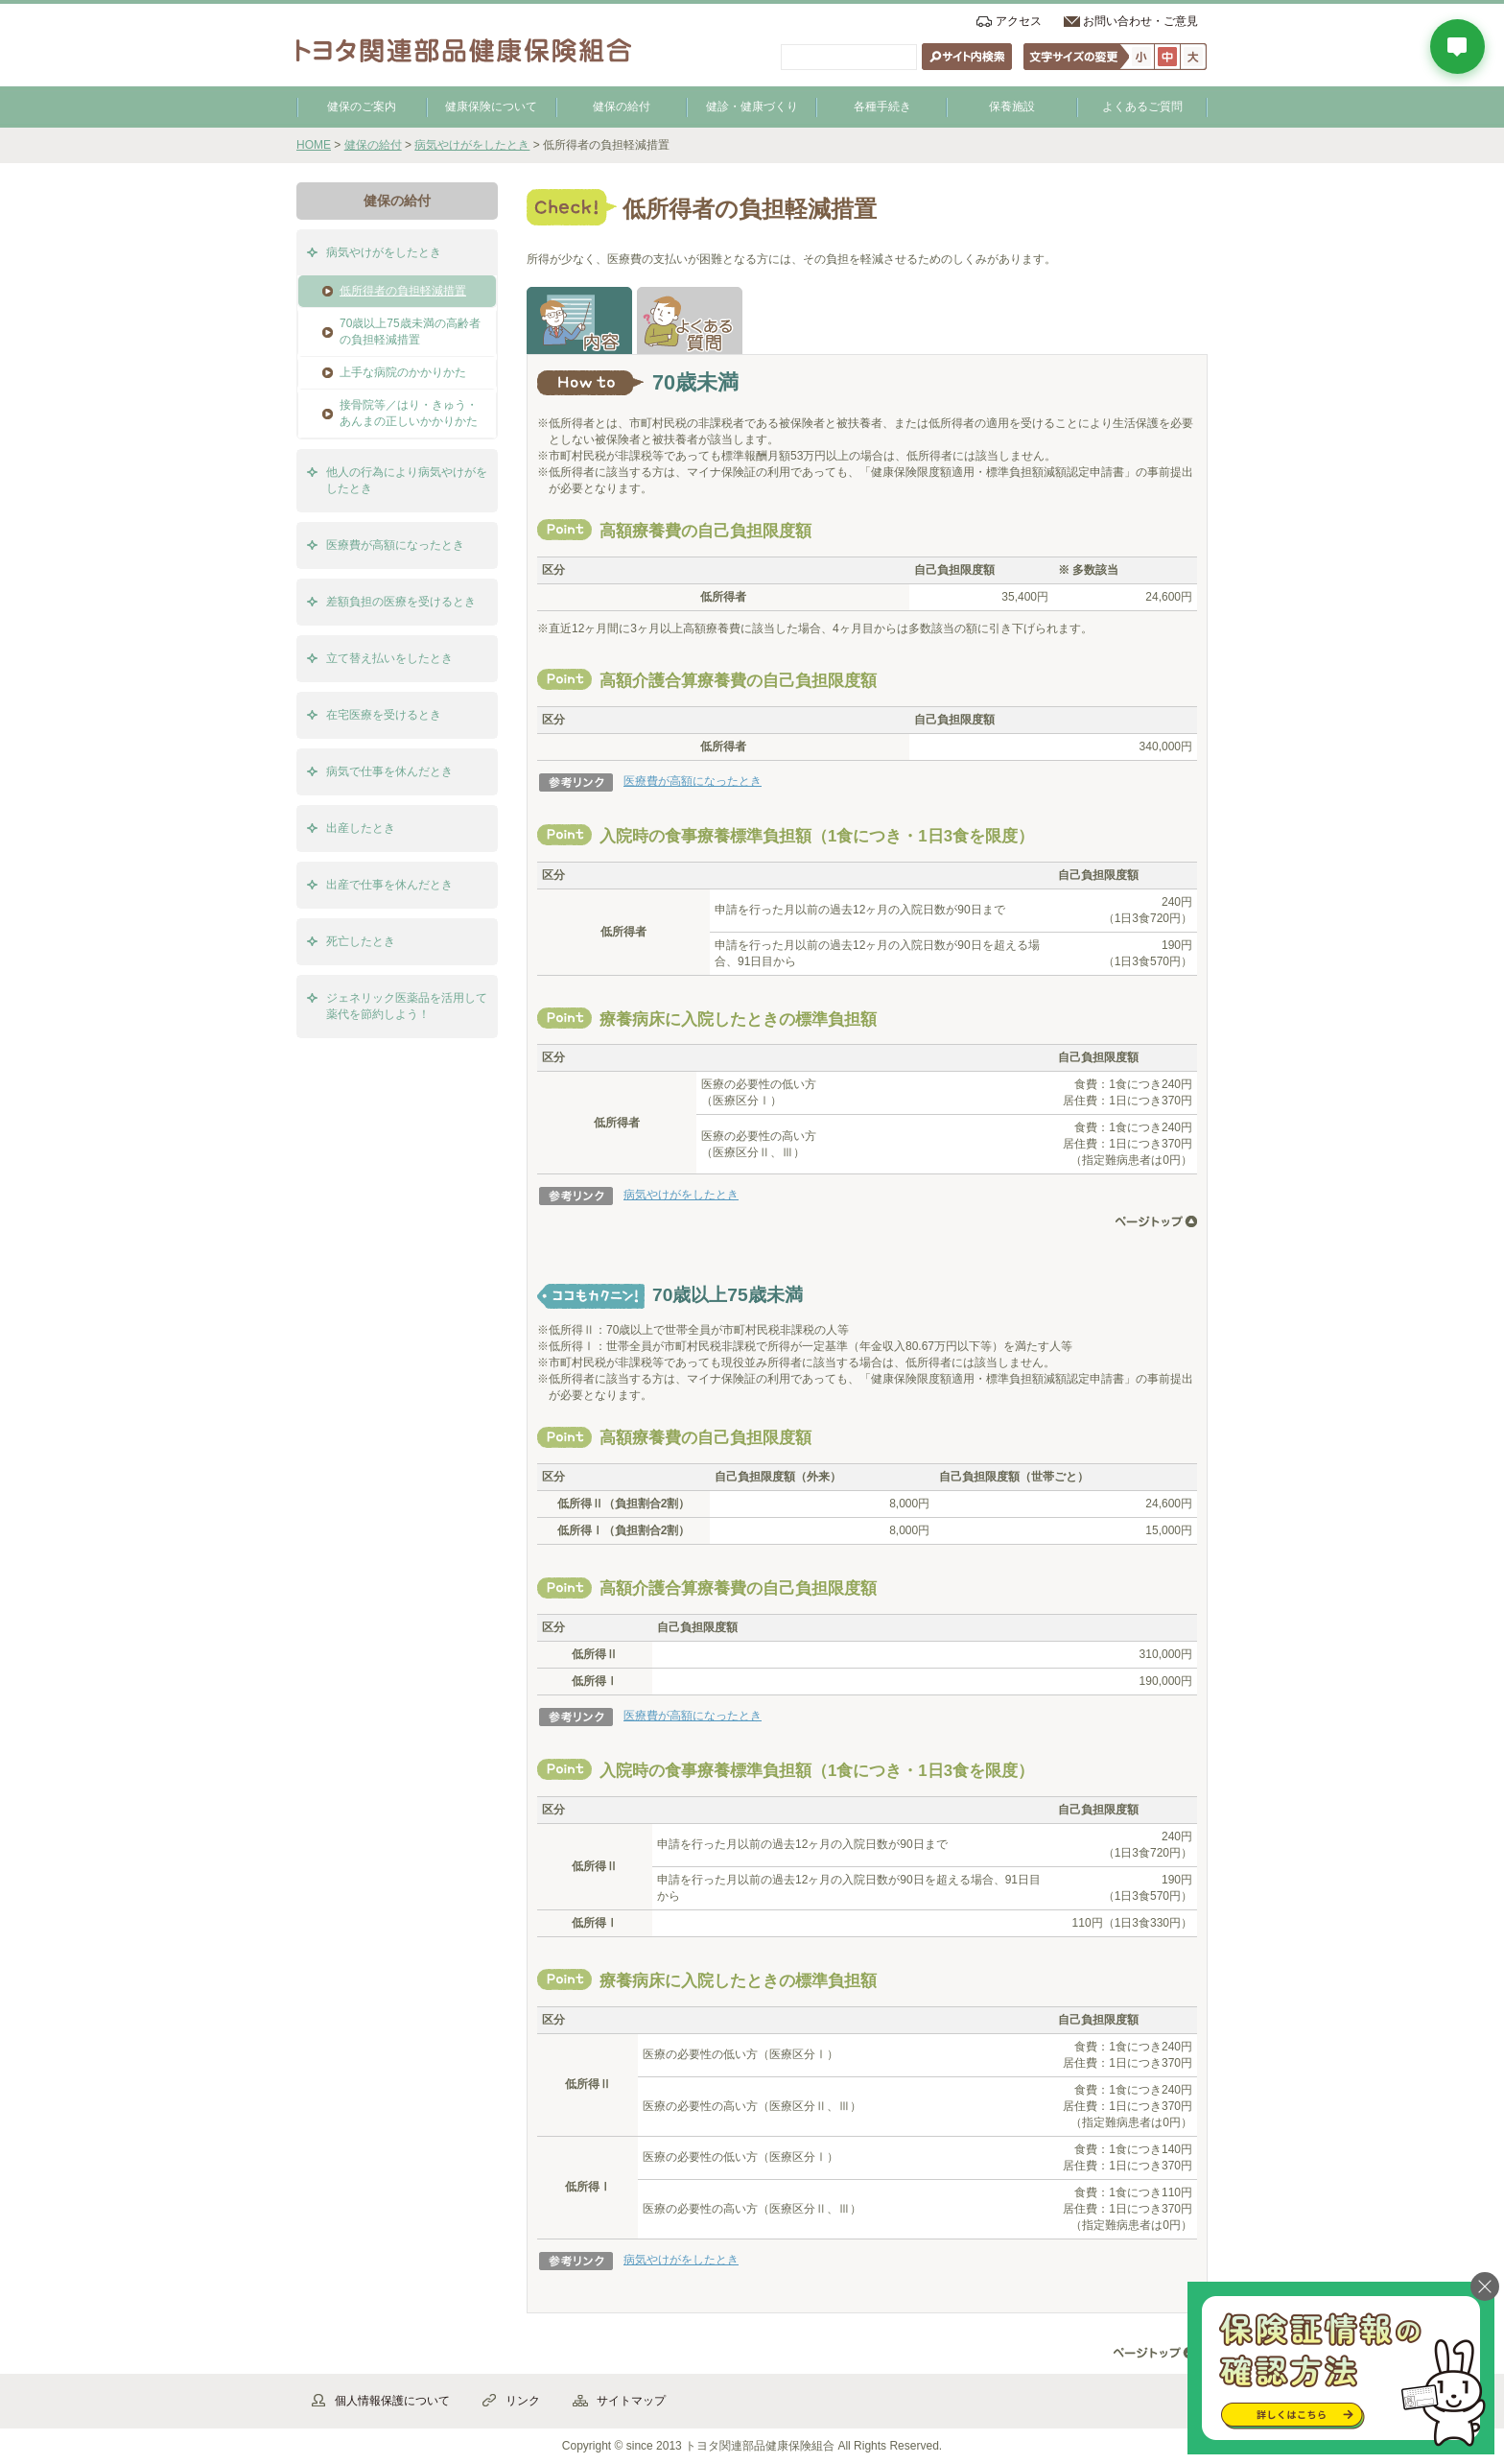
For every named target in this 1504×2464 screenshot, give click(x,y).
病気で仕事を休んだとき (389, 771)
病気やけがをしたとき (471, 145)
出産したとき (360, 828)
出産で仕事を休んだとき (389, 884)
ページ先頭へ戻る (1156, 1221)
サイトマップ (631, 2400)
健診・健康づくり (752, 106)
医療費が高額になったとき (692, 781)
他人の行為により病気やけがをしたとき (406, 480)
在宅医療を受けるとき (383, 715)
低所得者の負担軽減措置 (403, 290)
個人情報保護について (392, 2400)
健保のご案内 (361, 106)
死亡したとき (360, 941)
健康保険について (491, 106)
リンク (522, 2400)
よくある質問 (689, 320)
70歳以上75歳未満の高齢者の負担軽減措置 (410, 331)
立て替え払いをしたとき (389, 658)
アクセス (1019, 21)
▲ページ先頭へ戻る (1154, 2353)
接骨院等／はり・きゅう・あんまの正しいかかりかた (409, 413)
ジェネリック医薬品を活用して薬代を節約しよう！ (406, 1006)
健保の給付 (621, 106)
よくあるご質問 (1142, 106)
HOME (313, 145)
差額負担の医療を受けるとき (401, 601)
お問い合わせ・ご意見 (1140, 21)
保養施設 (1012, 106)
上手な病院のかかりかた (403, 372)
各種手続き (882, 106)
